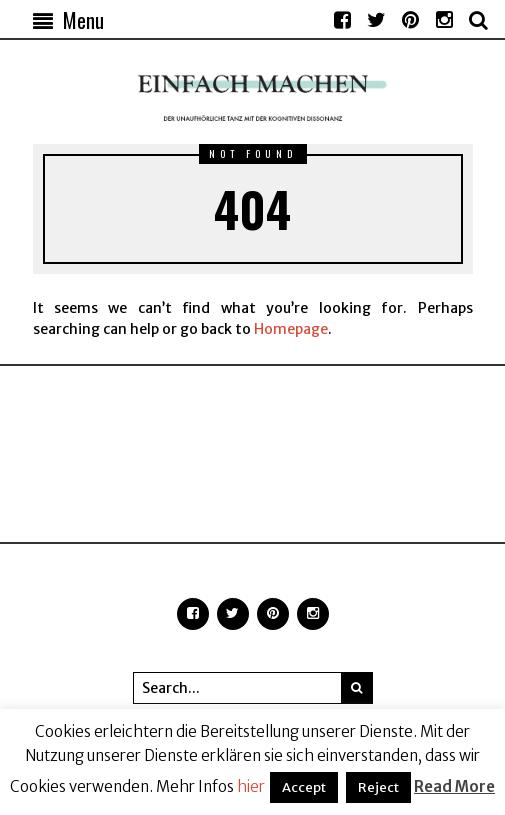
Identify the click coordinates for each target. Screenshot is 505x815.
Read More (454, 786)
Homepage (291, 329)
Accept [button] (304, 787)
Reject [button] (378, 787)
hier (251, 786)
